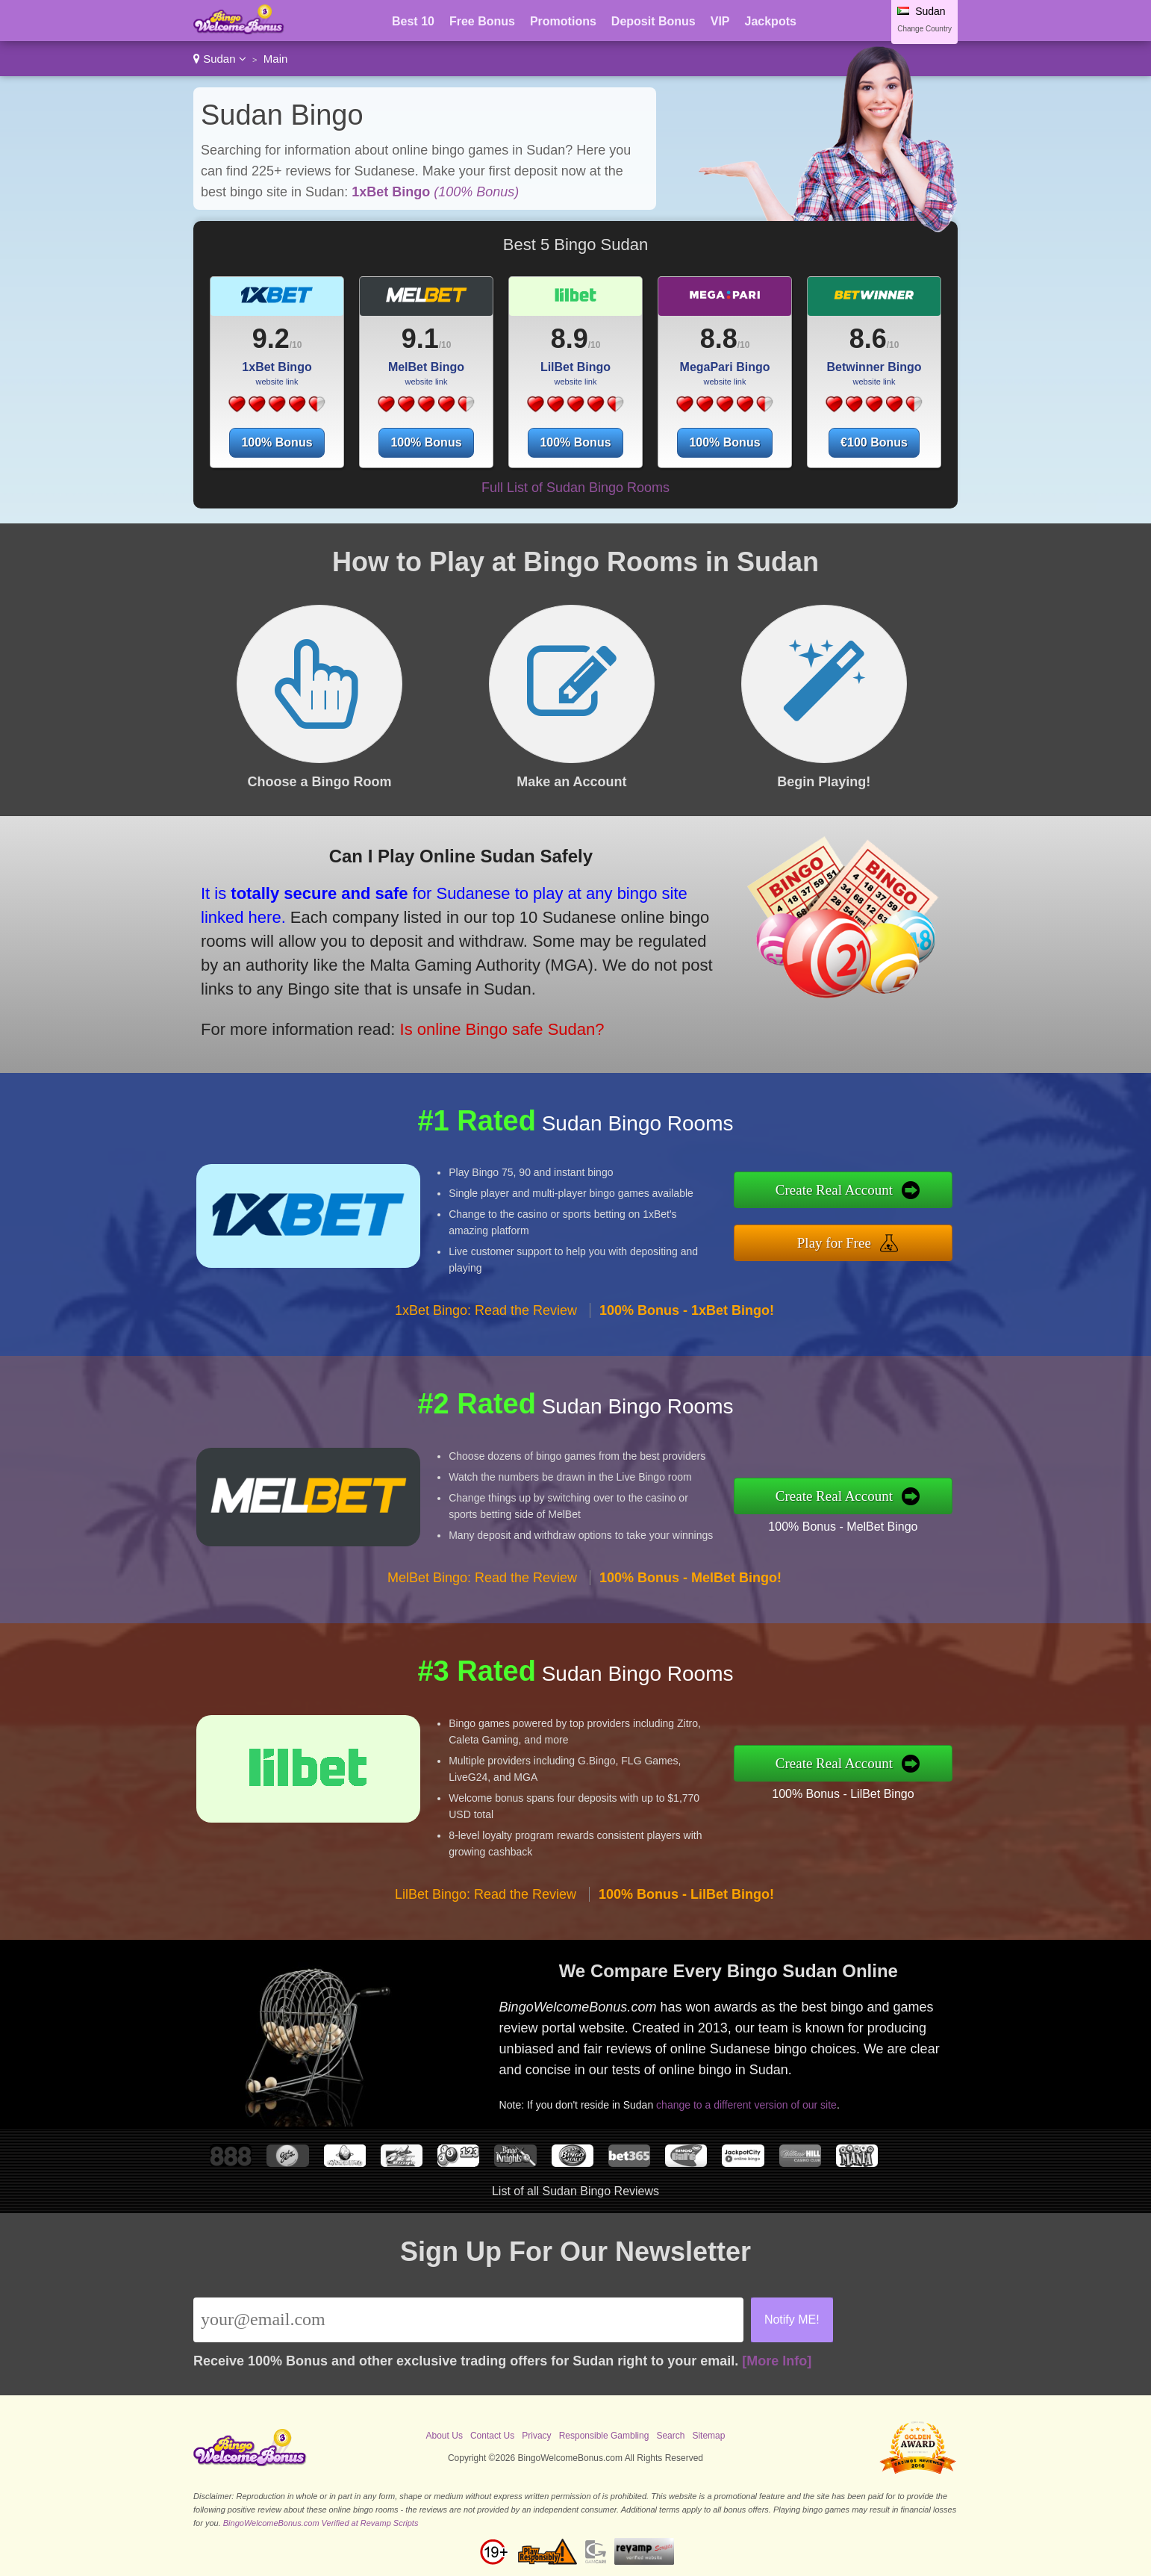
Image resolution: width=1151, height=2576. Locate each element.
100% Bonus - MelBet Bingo (842, 1526)
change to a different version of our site (746, 2105)
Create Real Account (834, 1190)
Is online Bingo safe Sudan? (502, 1029)
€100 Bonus (874, 442)
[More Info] (776, 2360)
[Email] (468, 2319)
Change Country (924, 29)
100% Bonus (276, 442)
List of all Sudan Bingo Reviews (575, 2191)
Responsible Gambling (604, 2435)
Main (275, 58)
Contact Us (492, 2435)
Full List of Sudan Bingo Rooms (575, 487)
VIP (720, 21)
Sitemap (708, 2435)
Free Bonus (482, 21)
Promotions (563, 21)
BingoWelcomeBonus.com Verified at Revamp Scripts (321, 2523)
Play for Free (834, 1243)
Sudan (219, 58)
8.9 (569, 338)
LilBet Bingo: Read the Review (485, 1894)
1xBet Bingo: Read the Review (486, 1310)
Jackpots (770, 21)
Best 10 (413, 21)
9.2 (271, 338)
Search (670, 2435)
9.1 (420, 338)
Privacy (536, 2435)
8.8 (718, 338)
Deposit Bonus (653, 21)
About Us (444, 2435)
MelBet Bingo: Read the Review (482, 1577)
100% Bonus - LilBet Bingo (843, 1794)
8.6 (868, 338)
